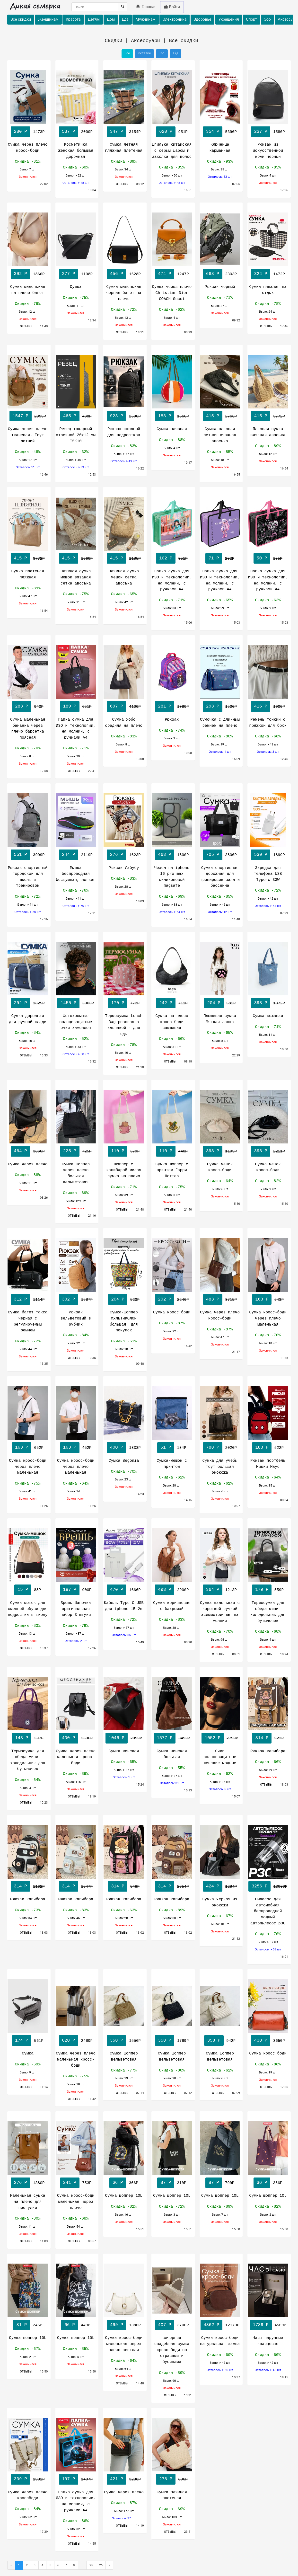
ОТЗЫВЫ (122, 184)
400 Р (116, 1447)
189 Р (69, 706)
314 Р (261, 1737)
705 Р (212, 854)
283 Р (21, 706)
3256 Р (259, 1886)
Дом (111, 19)
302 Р (68, 1299)
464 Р (20, 1151)
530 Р (260, 854)
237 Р (260, 131)
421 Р (116, 2479)
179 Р (261, 1589)
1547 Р (20, 416)
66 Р (118, 2182)
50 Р (262, 558)
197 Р (68, 2479)
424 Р (212, 1886)
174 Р (21, 2040)
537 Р (68, 131)
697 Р (116, 706)
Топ (162, 53)
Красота (73, 19)
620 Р (165, 131)
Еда (125, 19)
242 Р (165, 1002)
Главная (146, 6)
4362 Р (211, 2324)
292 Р (20, 1002)
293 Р (212, 706)
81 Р (21, 2324)
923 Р (116, 416)
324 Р (260, 273)
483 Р (212, 1299)
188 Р (164, 416)
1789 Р (261, 2324)
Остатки (144, 53)
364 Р (212, 1589)
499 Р (116, 2324)
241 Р (69, 2182)
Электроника (175, 19)
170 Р (117, 1002)
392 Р (20, 273)
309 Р (20, 2479)
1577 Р (165, 1737)
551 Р (20, 854)
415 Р (212, 416)
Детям (94, 19)
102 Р (165, 558)
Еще (175, 53)
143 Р (21, 1737)
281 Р (164, 706)
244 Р (68, 854)
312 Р (20, 1299)
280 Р (20, 131)
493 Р (164, 1589)
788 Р (212, 1447)
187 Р (69, 1589)
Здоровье (202, 19)
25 (91, 2565)
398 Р (260, 1002)
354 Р (212, 131)
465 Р (69, 416)
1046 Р (116, 1737)
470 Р (116, 1589)
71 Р (214, 558)
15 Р (23, 1589)
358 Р (116, 2040)
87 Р (165, 2182)
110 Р (117, 1151)
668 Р (212, 273)
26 (101, 2565)
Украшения (229, 19)
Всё (127, 53)
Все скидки (20, 19)
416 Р (260, 706)
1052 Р (212, 1737)
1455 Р (68, 1002)
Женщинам (48, 19)
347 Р (116, 131)
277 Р (68, 273)
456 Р (116, 273)
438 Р (260, 2040)
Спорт (251, 19)
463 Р (164, 854)
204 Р (213, 1002)
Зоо (267, 19)
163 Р (261, 1299)
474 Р (164, 273)
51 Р (165, 1447)
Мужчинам (146, 19)
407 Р (164, 2324)
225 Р (69, 1151)
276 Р (116, 854)
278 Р (165, 2479)
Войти (172, 7)
